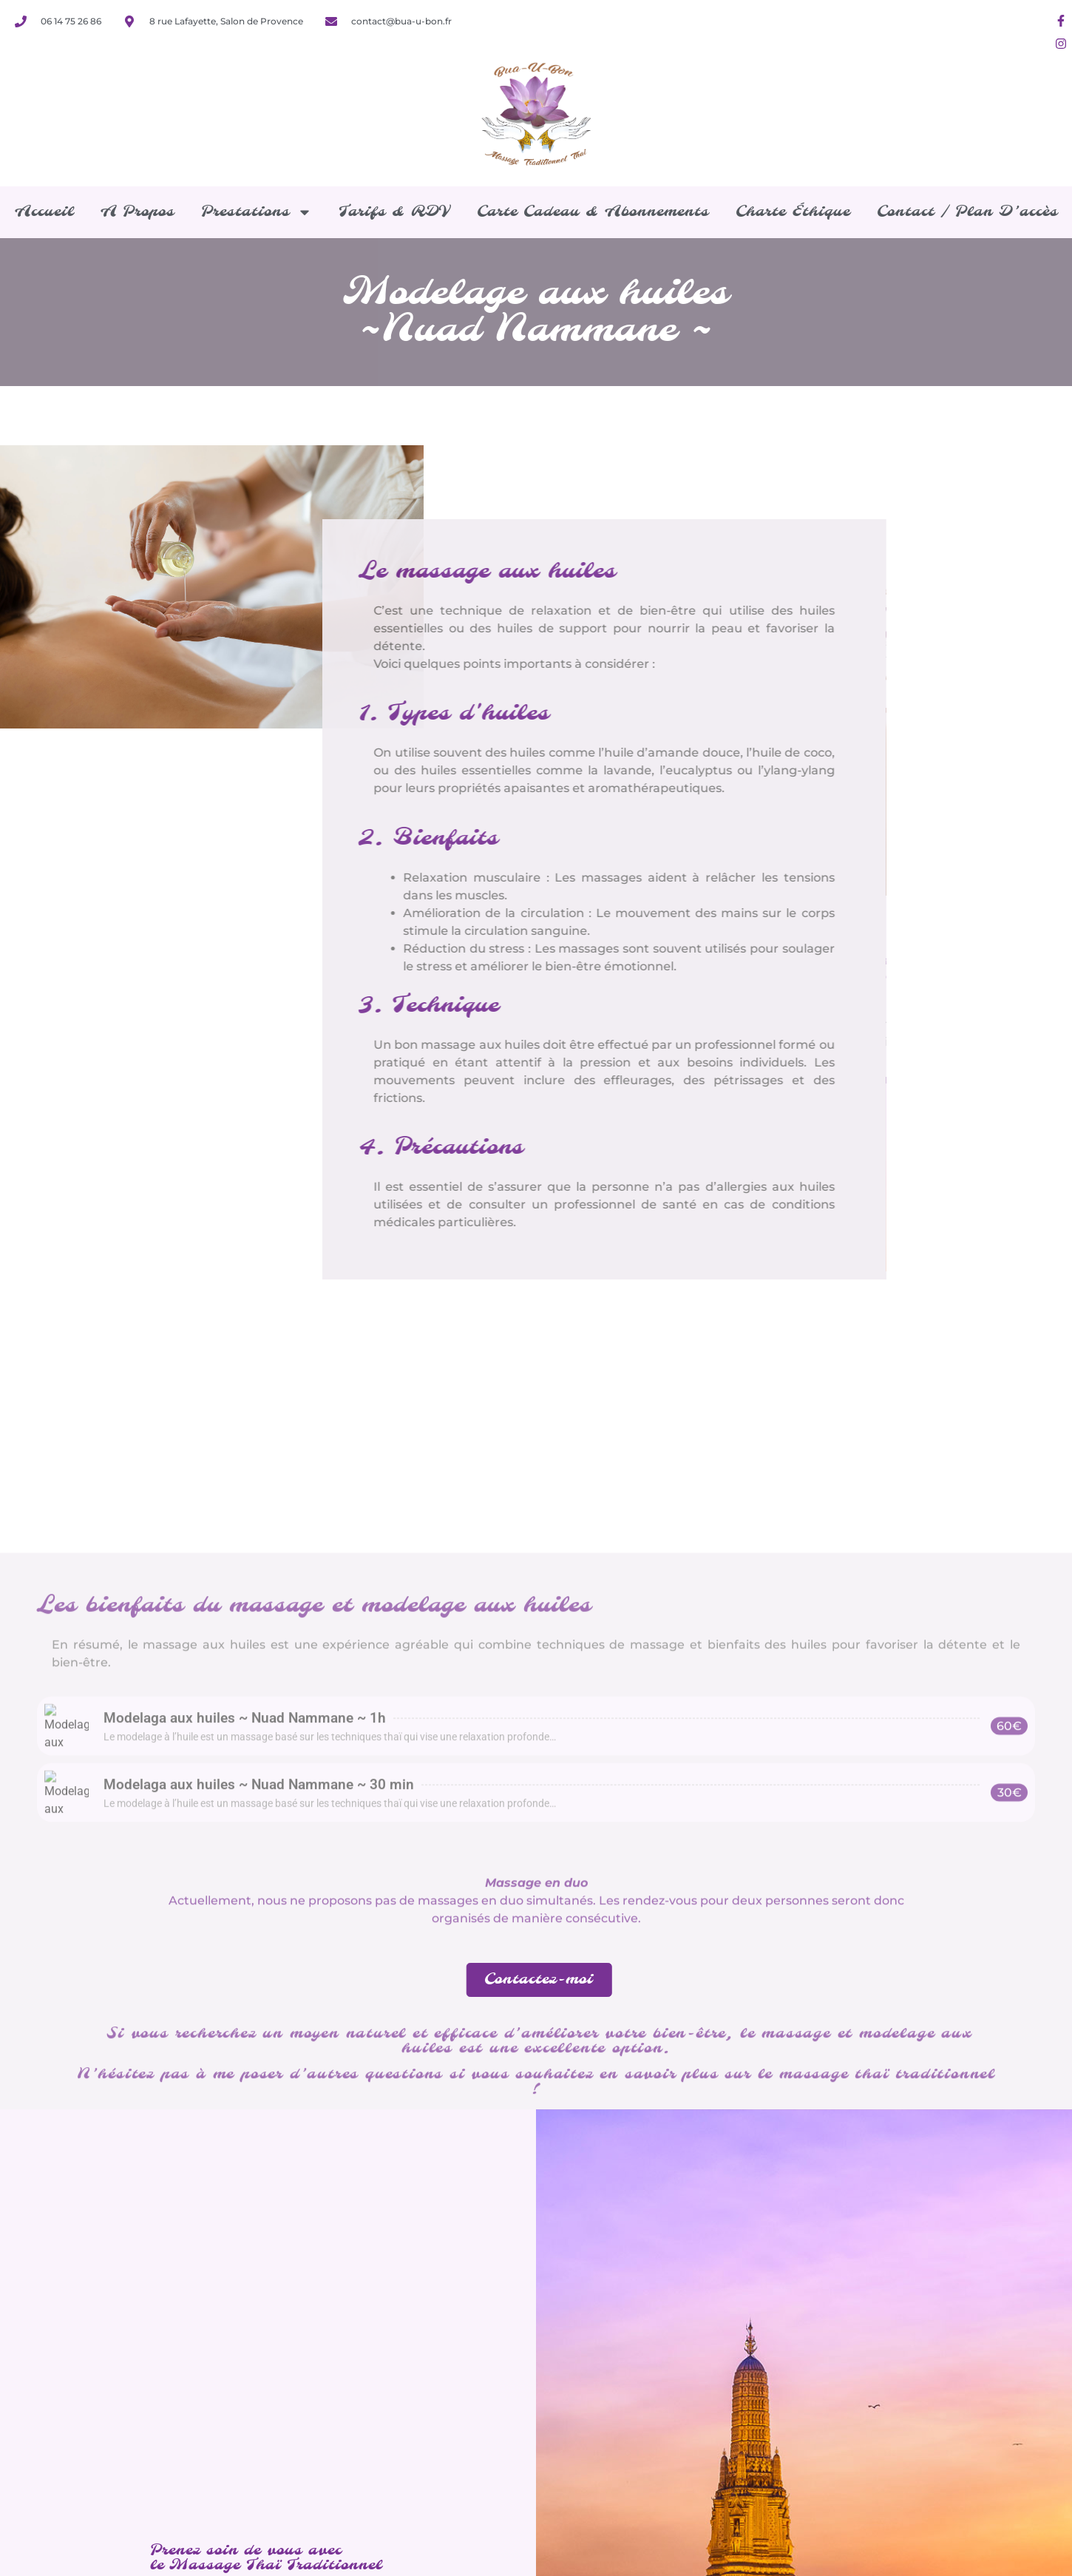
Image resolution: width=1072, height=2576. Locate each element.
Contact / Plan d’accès (967, 212)
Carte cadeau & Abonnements (593, 212)
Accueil (44, 212)
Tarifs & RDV (394, 212)
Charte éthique (793, 212)
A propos (137, 212)
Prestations (256, 212)
